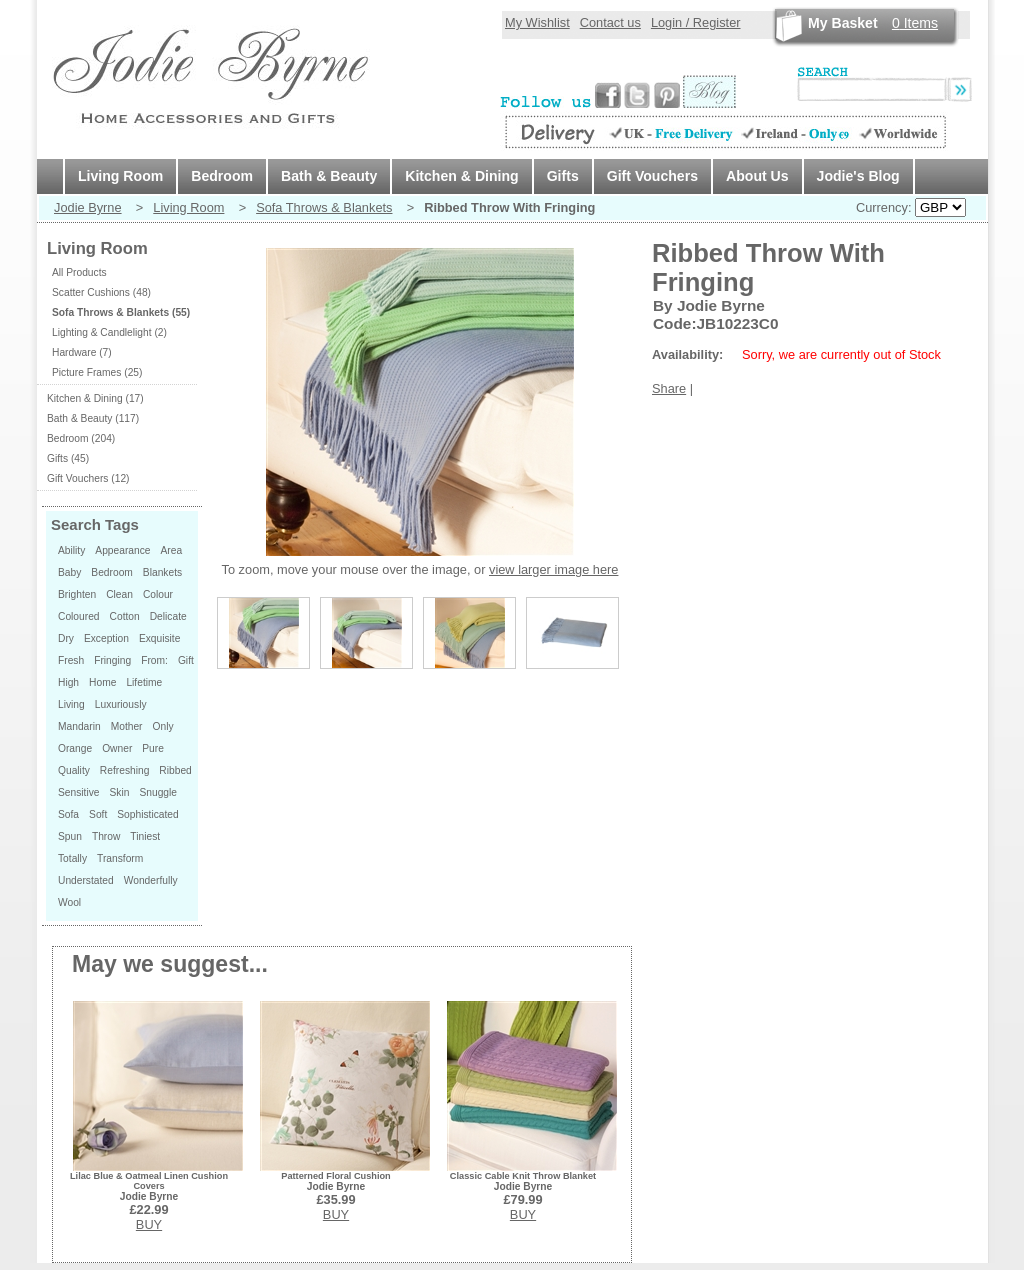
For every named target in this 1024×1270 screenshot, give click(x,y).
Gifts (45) (68, 458)
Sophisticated (147, 814)
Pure (153, 748)
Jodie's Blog (858, 176)
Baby (69, 572)
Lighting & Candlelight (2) (109, 332)
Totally (72, 858)
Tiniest (145, 836)
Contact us (610, 22)
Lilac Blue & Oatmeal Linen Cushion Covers (149, 1181)
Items (915, 23)
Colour (158, 594)
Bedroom (222, 176)
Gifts (563, 176)
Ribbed (175, 770)
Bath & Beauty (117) (93, 418)
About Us (757, 176)
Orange (75, 748)
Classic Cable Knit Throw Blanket (523, 1176)
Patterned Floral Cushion (335, 1176)
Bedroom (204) (81, 438)
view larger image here (553, 569)
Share (669, 388)
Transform (120, 858)
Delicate (168, 616)
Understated (86, 880)
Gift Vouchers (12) (88, 478)
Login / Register (696, 22)
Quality (74, 770)
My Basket (843, 23)
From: (154, 660)
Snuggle (158, 792)
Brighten (77, 594)
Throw (106, 836)
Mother (127, 726)
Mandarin (79, 726)
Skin (120, 792)
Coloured (79, 616)
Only (163, 726)
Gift (186, 660)
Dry (66, 638)
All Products (79, 272)
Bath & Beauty (329, 176)
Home (102, 682)
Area (172, 550)
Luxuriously (121, 704)
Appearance (122, 550)
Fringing (112, 660)
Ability (71, 550)
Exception (106, 638)
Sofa (68, 814)
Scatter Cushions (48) (101, 292)
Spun (70, 836)
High (68, 682)
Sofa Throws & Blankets (324, 207)
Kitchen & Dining (461, 176)
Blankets (162, 572)
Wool (69, 902)
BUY (149, 1224)
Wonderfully (151, 880)
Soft (98, 814)
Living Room (120, 176)
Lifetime (144, 682)
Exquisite (160, 638)
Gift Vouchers (652, 176)
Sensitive (79, 792)
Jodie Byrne (88, 207)
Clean (119, 594)
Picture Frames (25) (97, 372)
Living (71, 704)
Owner (117, 748)
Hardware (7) (82, 352)
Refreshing (125, 770)
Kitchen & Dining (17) (95, 398)
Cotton (125, 616)
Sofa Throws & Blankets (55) (121, 312)
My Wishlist (537, 22)
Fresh (71, 660)
